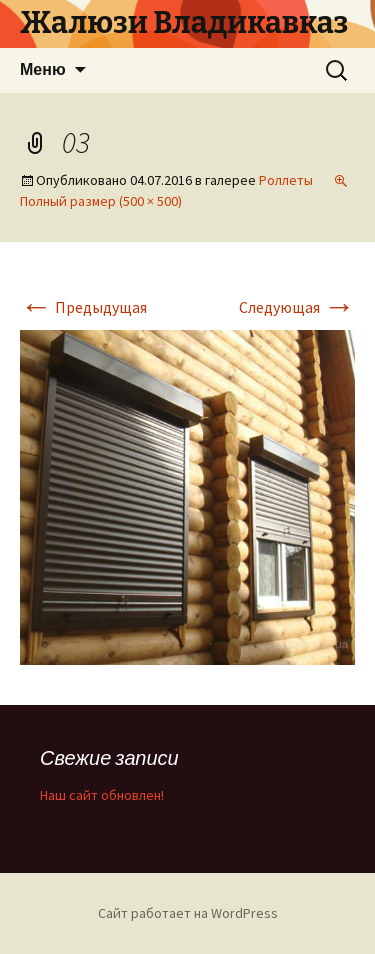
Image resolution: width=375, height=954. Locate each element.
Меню (43, 69)
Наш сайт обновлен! (102, 795)
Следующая (297, 307)
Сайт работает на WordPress (188, 913)
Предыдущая (83, 307)
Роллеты (286, 180)
